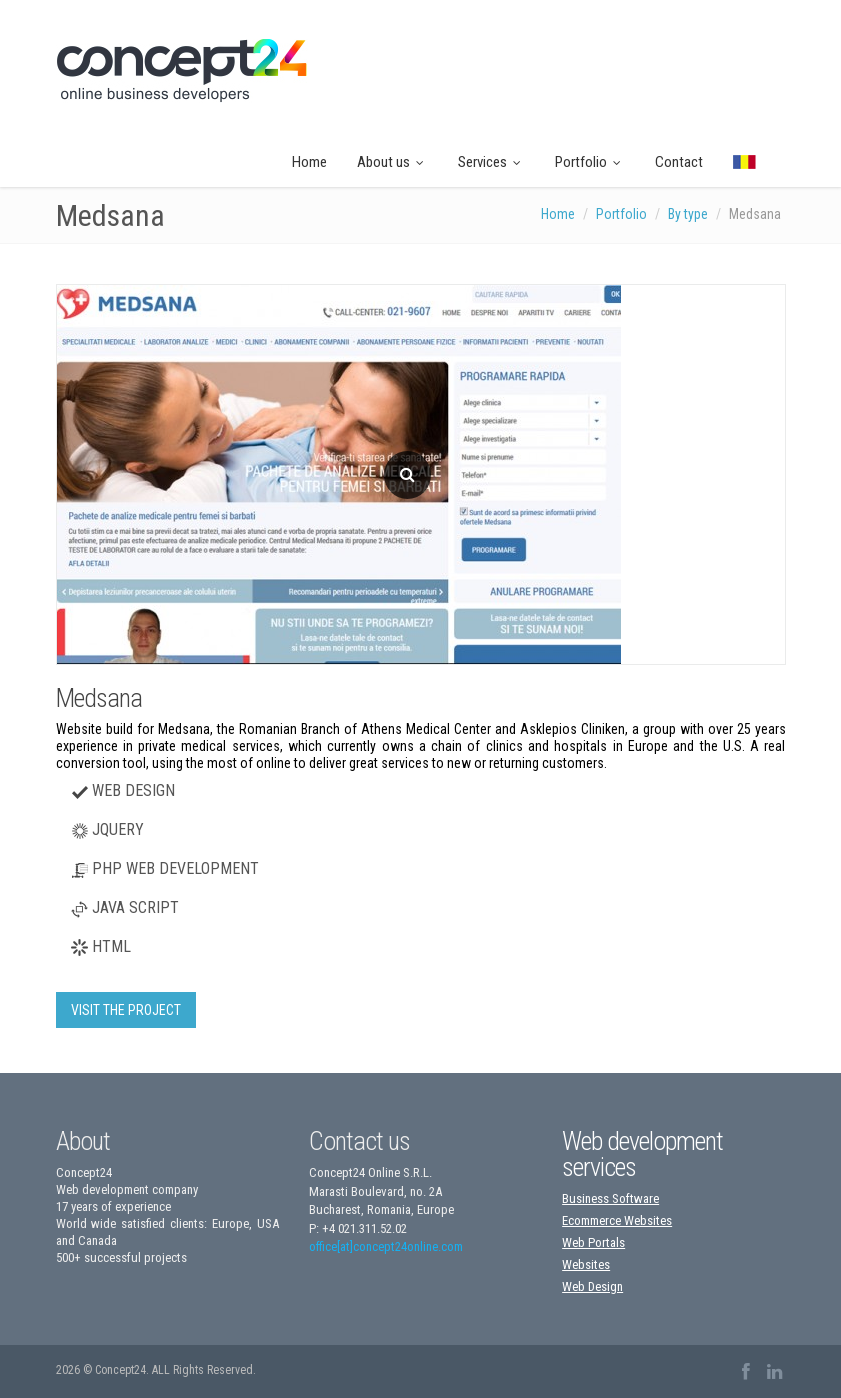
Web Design (592, 1286)
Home (309, 162)
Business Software (610, 1198)
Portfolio (590, 162)
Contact (679, 162)
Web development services (642, 1154)
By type (688, 214)
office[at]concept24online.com (386, 1246)
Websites (586, 1264)
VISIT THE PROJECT (126, 1010)
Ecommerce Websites (617, 1220)
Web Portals (593, 1242)
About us (392, 162)
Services (491, 162)
